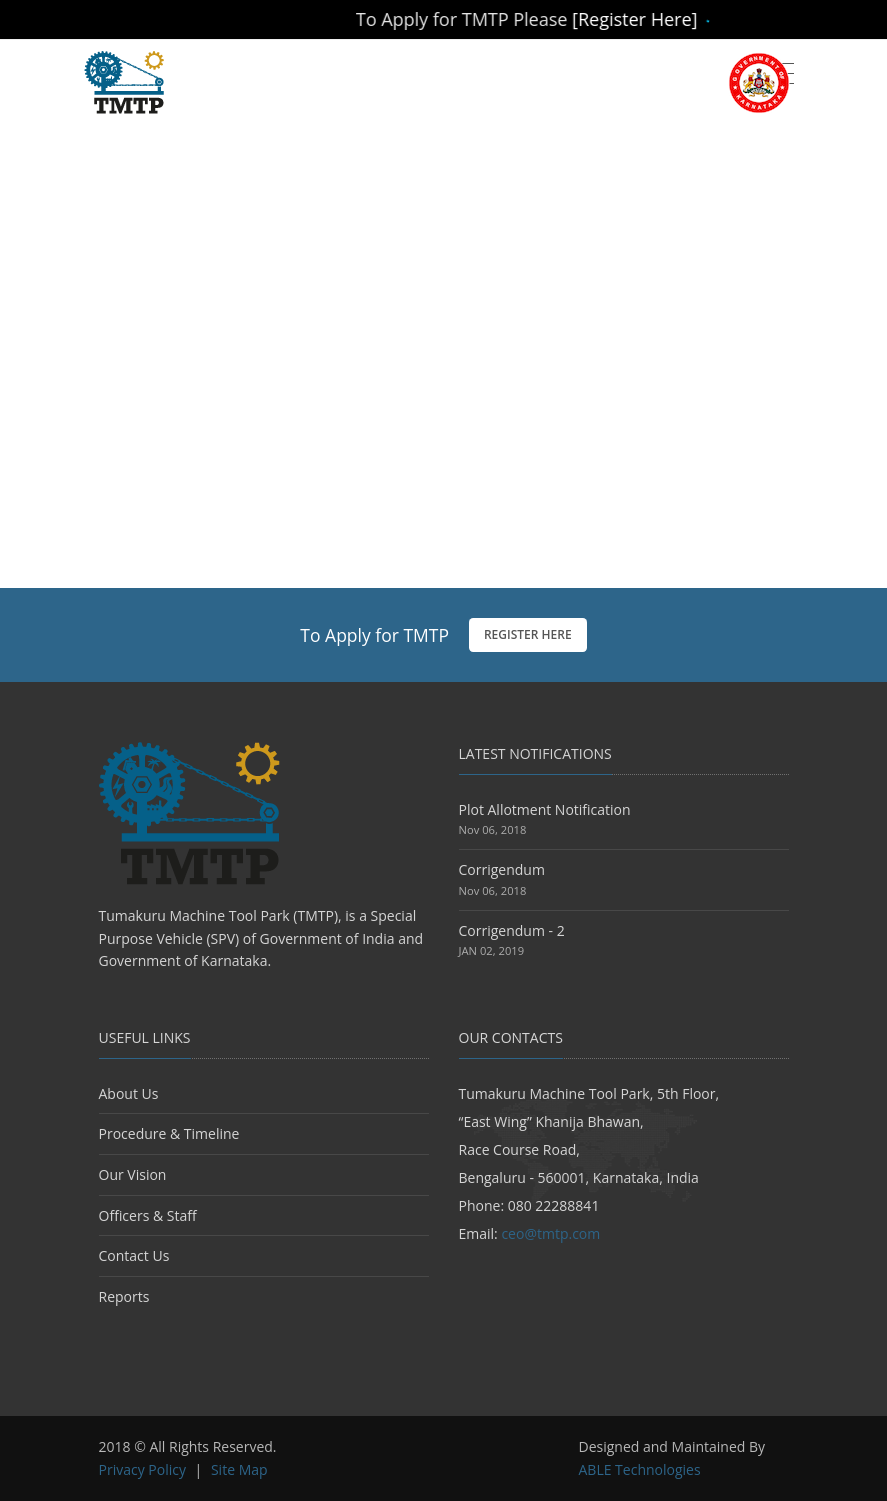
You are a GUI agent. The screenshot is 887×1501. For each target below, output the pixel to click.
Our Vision (133, 1174)
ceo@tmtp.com (550, 1233)
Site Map (239, 1469)
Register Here (528, 634)
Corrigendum (502, 869)
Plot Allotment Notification (545, 809)
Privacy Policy (142, 1469)
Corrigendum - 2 (512, 930)
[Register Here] (654, 19)
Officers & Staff (148, 1215)
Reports (124, 1296)
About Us (129, 1093)
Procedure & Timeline (169, 1133)
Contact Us (134, 1255)
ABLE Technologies (640, 1469)
